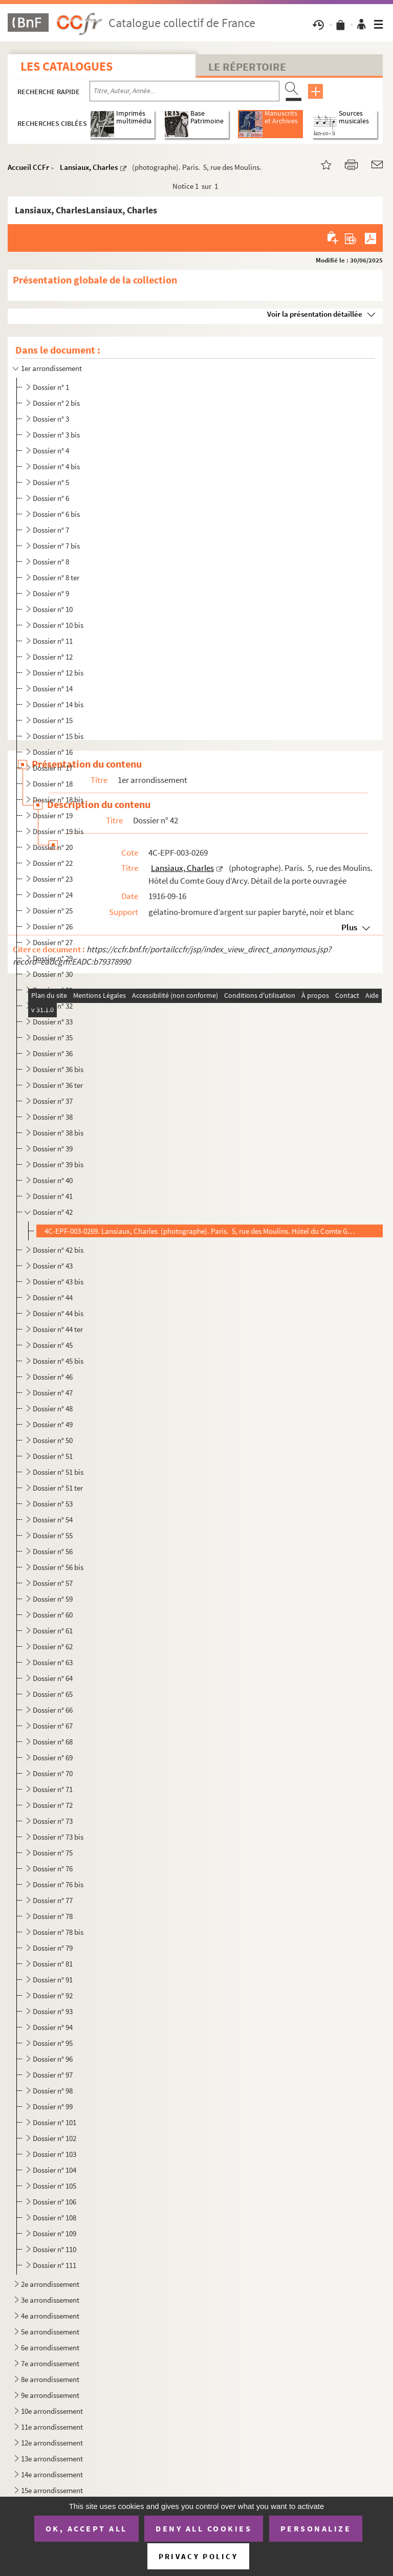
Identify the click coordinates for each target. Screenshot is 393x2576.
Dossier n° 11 (53, 641)
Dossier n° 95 (53, 2043)
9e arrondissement (50, 2395)
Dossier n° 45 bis (58, 1361)
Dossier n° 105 (54, 2186)
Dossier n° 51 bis (58, 1472)
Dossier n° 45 (53, 1345)
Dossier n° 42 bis (58, 1250)
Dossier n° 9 (51, 593)
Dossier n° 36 (53, 1053)
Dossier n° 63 (53, 1662)
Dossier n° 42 (53, 1212)
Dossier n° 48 (53, 1408)
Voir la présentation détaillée (314, 314)
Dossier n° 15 (53, 720)
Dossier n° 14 (53, 688)
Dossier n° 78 (53, 1916)
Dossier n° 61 (53, 1630)
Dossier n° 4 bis (56, 466)
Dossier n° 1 (51, 387)
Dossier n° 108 (54, 2217)
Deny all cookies (204, 2528)
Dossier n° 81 (53, 1964)
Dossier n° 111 (54, 2265)
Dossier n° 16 (53, 752)
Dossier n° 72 (53, 1805)
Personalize (316, 2528)
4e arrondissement (50, 2316)
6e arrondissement (50, 2347)
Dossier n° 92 (53, 1995)
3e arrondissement (50, 2300)
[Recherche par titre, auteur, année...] (184, 91)
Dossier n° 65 (53, 1694)
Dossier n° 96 (53, 2059)
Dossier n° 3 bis (56, 435)
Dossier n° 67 (53, 1726)
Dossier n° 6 (51, 498)
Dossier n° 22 (53, 863)
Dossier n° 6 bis (56, 514)
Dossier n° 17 (53, 768)
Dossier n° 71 (53, 1789)
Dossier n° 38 (53, 1117)
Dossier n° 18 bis (58, 799)
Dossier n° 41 (53, 1196)
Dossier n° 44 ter (58, 1329)
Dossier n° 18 (53, 784)
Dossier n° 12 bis (58, 673)
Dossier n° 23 (53, 879)
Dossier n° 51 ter (58, 1488)
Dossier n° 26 (53, 926)
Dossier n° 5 (51, 482)
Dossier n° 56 (53, 1551)
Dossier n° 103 (54, 2154)
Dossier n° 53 (53, 1504)
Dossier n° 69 (53, 1757)
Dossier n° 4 (51, 450)
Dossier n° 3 (51, 419)
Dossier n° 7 (51, 530)
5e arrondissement (50, 2332)
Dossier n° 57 (53, 1583)
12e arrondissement (52, 2443)
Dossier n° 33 (53, 1022)
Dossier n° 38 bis (58, 1133)
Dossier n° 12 (53, 657)
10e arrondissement (52, 2411)
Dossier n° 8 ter (56, 577)
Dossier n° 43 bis (58, 1281)
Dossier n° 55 (53, 1535)
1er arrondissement (51, 368)
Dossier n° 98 (53, 2090)
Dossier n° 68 (53, 1742)
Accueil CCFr (28, 167)
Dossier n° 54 (53, 1519)
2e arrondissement (50, 2284)
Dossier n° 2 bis (56, 403)
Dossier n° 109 (54, 2233)
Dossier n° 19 (53, 815)
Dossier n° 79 (53, 1948)
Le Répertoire (247, 66)
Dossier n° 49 (53, 1424)
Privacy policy (198, 2556)
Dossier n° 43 (53, 1266)
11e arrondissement (52, 2427)
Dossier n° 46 (53, 1377)
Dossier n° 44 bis (58, 1313)
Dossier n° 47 (53, 1393)
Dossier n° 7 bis (56, 546)
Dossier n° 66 (53, 1710)
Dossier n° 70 (53, 1773)
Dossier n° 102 (54, 2138)
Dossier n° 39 (53, 1148)
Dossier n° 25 (53, 910)
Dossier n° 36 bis (58, 1069)
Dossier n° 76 (53, 1868)
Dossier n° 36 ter (58, 1085)
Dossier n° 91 (53, 1979)
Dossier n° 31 (53, 990)
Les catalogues (66, 66)
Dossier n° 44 (53, 1297)
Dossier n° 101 (54, 2122)
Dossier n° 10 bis (58, 625)
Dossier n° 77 (53, 1900)
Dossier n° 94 (53, 2027)
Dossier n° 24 (53, 895)
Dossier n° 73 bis (58, 1837)
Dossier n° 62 (53, 1646)
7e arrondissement (50, 2363)
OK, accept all (86, 2528)
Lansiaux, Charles (89, 167)
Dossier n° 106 (54, 2202)
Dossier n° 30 (53, 974)
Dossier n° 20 (53, 847)
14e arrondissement (52, 2474)
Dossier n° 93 (53, 2011)
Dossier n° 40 (53, 1180)
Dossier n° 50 (53, 1440)
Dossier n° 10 (53, 609)
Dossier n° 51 (53, 1456)
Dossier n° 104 (54, 2170)
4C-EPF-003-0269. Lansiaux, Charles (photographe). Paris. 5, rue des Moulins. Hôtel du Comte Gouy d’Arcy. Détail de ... (200, 1231)
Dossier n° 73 (53, 1821)
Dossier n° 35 (53, 1037)
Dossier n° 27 (53, 942)
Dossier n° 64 (53, 1678)
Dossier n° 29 (53, 958)
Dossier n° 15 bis (58, 736)
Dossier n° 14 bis (58, 704)
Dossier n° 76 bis (58, 1884)
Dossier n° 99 (53, 2106)
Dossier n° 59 (53, 1599)
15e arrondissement (52, 2490)
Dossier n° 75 (53, 1853)
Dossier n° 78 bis (58, 1932)
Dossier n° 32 (53, 1006)
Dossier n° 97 (53, 2075)
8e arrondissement (50, 2379)
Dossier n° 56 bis (58, 1567)
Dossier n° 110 (54, 2249)
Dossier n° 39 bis (58, 1164)
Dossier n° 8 (51, 561)
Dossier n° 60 (53, 1615)
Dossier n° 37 (53, 1101)
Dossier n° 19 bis (58, 831)
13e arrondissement (52, 2458)
